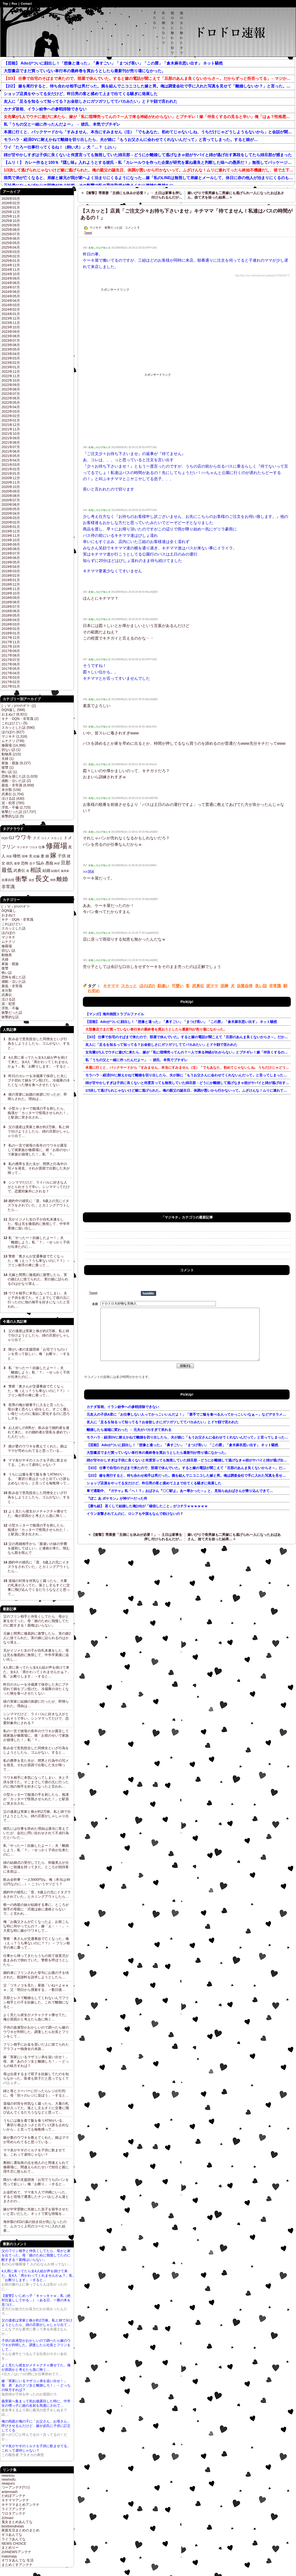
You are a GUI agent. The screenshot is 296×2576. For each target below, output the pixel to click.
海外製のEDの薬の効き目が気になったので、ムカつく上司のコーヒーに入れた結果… (35, 2226)
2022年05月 (10, 403)
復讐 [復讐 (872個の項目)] (17, 863)
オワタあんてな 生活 (17, 2560)
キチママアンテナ (15, 2500)
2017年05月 (10, 669)
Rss (14, 3)
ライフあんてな (13, 2539)
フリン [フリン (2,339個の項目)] (8, 846)
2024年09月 (10, 278)
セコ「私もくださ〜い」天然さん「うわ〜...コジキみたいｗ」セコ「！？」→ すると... (147, 1228)
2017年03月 (10, 677)
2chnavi (7, 2518)
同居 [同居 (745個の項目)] (9, 856)
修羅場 (6, 745)
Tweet (88, 233)
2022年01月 (10, 420)
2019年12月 (10, 531)
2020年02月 (10, 522)
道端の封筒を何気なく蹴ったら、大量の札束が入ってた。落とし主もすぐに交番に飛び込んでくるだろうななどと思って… (36, 2107)
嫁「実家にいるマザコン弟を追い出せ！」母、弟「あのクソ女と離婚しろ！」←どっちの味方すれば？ (36, 2061)
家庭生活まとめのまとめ (20, 2530)
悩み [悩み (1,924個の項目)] (40, 863)
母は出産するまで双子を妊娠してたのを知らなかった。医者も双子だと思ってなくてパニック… (36, 2078)
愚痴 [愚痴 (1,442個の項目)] (49, 863)
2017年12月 (10, 638)
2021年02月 (10, 469)
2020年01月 (10, 527)
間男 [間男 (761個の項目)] (53, 880)
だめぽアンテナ (13, 2496)
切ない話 (8, 750)
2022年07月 (10, 394)
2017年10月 (10, 646)
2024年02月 (10, 309)
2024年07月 (10, 287)
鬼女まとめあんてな (17, 2522)
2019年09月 (10, 544)
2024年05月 (10, 296)
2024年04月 (10, 301)
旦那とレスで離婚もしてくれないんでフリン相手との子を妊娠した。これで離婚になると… (36, 2002)
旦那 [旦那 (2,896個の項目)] (66, 862)
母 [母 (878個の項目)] (27, 871)
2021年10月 (10, 434)
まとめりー (10, 2547)
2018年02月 (10, 629)
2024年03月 (10, 305)
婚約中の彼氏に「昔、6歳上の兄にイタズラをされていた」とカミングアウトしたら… (39, 1205)
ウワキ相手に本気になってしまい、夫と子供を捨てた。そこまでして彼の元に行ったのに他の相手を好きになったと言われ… (36, 1782)
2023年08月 (10, 336)
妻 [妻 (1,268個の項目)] (42, 856)
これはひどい (11, 723)
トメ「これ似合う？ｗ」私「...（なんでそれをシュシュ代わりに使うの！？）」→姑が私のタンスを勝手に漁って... (168, 1235)
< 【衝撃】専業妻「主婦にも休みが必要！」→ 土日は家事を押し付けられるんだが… (132, 195)
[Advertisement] (123, 315)
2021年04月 (10, 460)
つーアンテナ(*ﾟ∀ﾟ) (15, 2487)
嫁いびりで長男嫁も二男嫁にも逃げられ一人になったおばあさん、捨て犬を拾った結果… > (235, 195)
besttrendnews (12, 2526)
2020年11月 (10, 482)
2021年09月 (10, 438)
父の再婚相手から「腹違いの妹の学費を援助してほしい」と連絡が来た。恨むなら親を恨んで (39, 1548)
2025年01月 (10, 261)
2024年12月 (10, 265)
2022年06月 (10, 398)
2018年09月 (10, 598)
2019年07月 (10, 553)
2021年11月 (10, 429)
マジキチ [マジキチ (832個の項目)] (22, 847)
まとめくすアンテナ (17, 2565)
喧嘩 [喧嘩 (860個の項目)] (25, 856)
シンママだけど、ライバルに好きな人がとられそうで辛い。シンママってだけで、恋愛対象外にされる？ (39, 1186)
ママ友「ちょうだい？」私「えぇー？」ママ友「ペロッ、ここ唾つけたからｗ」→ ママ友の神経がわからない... (165, 1255)
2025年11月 (10, 216)
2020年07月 (10, 500)
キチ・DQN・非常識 (17, 719)
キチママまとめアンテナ (20, 2505)
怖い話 (6, 772)
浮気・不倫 (10, 807)
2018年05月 (10, 615)
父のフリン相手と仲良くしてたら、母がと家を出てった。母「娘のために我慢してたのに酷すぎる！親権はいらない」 (36, 1620)
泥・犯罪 (8, 803)
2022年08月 (10, 389)
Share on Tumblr (148, 1293)
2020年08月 (10, 496)
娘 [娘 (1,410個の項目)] (47, 856)
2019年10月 (10, 540)
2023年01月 (10, 367)
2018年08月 (10, 602)
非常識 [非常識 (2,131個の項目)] (8, 886)
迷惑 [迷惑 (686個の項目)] (31, 880)
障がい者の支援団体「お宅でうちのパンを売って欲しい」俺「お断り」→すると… (39, 1353)
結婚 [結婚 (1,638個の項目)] (46, 870)
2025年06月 (10, 238)
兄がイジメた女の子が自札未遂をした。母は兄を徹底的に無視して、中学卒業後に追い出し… (39, 1223)
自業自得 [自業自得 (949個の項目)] (7, 880)
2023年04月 (10, 354)
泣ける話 (8, 798)
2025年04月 (10, 247)
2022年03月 (10, 411)
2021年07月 (10, 447)
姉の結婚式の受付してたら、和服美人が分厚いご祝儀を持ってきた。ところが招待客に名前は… (36, 1867)
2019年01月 (10, 580)
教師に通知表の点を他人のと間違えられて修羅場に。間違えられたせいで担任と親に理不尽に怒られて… (36, 2167)
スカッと (129, 986)
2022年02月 (10, 416)
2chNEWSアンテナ (16, 2552)
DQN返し (8, 710)
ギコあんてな (11, 2535)
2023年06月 (10, 345)
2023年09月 (10, 332)
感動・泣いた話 (13, 781)
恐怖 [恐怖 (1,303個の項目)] (24, 863)
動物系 (6, 754)
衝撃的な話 (10, 816)
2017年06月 (10, 664)
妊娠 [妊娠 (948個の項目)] (36, 856)
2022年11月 (10, 376)
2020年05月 (10, 509)
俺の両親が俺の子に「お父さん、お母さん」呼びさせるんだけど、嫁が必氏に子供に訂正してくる (36, 2425)
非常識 (275, 986)
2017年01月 (10, 686)
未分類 (6, 790)
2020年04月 (10, 513)
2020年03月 (10, 518)
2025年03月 (10, 252)
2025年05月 (10, 243)
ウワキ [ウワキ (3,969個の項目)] (23, 837)
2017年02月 (10, 682)
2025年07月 (10, 234)
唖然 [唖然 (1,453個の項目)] (17, 856)
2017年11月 (10, 642)
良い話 (261, 986)
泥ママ (212, 986)
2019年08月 (10, 549)
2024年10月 (10, 274)
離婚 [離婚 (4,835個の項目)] (62, 879)
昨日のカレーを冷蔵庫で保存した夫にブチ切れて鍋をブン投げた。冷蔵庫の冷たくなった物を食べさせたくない (39, 1080)
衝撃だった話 (11, 812)
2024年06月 (10, 292)
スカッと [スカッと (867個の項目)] (57, 838)
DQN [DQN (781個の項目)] (4, 838)
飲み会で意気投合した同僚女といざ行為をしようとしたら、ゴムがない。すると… (39, 1043)
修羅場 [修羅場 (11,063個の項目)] (56, 846)
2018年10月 (10, 593)
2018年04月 (10, 620)
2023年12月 (10, 318)
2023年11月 (10, 323)
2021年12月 (10, 425)
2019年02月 (10, 575)
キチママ (111, 986)
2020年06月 (10, 505)
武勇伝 (6, 794)
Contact (26, 3)
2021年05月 (10, 456)
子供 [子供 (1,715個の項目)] (61, 856)
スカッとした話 (13, 727)
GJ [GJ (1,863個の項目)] (11, 837)
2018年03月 (10, 624)
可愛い (178, 986)
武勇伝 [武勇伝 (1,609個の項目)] (19, 870)
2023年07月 (10, 340)
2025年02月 (10, 256)
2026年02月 (10, 203)
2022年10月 (10, 380)
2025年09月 (10, 225)
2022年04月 (10, 407)
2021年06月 (10, 451)
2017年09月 (10, 651)
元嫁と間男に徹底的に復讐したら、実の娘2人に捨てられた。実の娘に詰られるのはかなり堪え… (38, 1279)
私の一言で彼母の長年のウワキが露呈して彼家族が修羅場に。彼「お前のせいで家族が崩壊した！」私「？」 (39, 1149)
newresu (8, 2475)
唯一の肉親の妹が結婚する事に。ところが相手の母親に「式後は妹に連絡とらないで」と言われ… (36, 1909)
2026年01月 (10, 207)
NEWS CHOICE (13, 2543)
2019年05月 (10, 562)
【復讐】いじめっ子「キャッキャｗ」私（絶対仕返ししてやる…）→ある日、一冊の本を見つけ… (36, 2300)
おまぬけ (8, 714)
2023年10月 (10, 327)
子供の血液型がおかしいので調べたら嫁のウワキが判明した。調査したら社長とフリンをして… (36, 2031)
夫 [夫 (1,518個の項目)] (31, 856)
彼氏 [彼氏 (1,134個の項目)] (9, 863)
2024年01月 (10, 314)
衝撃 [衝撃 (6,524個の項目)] (21, 878)
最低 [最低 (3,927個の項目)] (6, 870)
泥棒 (224, 986)
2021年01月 (10, 473)
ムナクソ (8, 741)
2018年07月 (10, 607)
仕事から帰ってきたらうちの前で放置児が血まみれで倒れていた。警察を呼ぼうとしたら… (36, 1960)
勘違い (163, 986)
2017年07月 (10, 660)
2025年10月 (10, 221)
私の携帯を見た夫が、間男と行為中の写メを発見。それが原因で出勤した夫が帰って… (39, 1168)
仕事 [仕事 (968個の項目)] (41, 847)
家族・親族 (10, 763)
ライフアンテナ (13, 2509)
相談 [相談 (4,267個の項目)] (35, 870)
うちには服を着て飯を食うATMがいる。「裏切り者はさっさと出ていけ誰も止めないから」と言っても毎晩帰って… (39, 1478)
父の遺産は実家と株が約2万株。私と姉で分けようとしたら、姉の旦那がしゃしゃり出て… (39, 1131)
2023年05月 (10, 349)
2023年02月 (10, 363)
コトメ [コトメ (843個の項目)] (45, 838)
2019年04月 (10, 567)
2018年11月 (10, 589)
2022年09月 (10, 385)
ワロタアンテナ (13, 2513)
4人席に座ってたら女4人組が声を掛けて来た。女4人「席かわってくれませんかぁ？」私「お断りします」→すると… (39, 1061)
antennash (9, 2492)
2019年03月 (10, 571)
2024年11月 (10, 269)
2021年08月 (10, 442)
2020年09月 (10, 491)
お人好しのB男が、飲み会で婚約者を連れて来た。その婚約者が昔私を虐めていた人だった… (39, 1432)
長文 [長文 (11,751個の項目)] (42, 878)
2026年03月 (10, 199)
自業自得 (245, 986)
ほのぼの (8, 732)
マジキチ (8, 736)
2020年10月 (10, 487)
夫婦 (4, 759)
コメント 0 (132, 227)
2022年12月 (10, 371)
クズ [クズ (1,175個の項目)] (36, 838)
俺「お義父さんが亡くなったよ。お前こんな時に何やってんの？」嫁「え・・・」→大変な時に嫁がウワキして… (36, 1926)
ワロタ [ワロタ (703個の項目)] (33, 847)
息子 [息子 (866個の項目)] (32, 863)
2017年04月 (10, 673)
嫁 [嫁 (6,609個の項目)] (53, 855)
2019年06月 (10, 558)
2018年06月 (10, 611)
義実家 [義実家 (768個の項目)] (65, 870)
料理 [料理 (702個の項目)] (57, 863)
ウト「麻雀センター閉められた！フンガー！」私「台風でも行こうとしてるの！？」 (146, 1248)
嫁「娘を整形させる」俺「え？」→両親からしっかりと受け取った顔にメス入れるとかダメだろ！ (155, 1241)
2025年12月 (10, 212)
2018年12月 (10, 584)
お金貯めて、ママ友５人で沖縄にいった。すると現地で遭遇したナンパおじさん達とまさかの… (36, 2196)
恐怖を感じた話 (13, 776)
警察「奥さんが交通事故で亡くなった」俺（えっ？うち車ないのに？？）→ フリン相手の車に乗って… (39, 1260)
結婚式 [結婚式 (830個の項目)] (55, 871)
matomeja (9, 2556)
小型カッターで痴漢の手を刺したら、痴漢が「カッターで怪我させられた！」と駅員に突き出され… (39, 1112)
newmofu (8, 2479)
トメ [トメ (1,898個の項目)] (68, 837)
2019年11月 (10, 536)
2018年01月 (10, 633)
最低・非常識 (11, 785)
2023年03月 (10, 358)
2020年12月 (10, 478)
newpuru (8, 2483)
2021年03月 (10, 465)
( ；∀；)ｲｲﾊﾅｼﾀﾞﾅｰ (16, 706)
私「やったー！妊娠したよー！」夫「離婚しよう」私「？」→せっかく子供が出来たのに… (39, 1242)
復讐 (4, 767)
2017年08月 (10, 655)
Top (5, 3)
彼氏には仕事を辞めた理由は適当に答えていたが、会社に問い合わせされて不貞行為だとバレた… (36, 1833)
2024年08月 (10, 283)
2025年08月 (10, 230)
